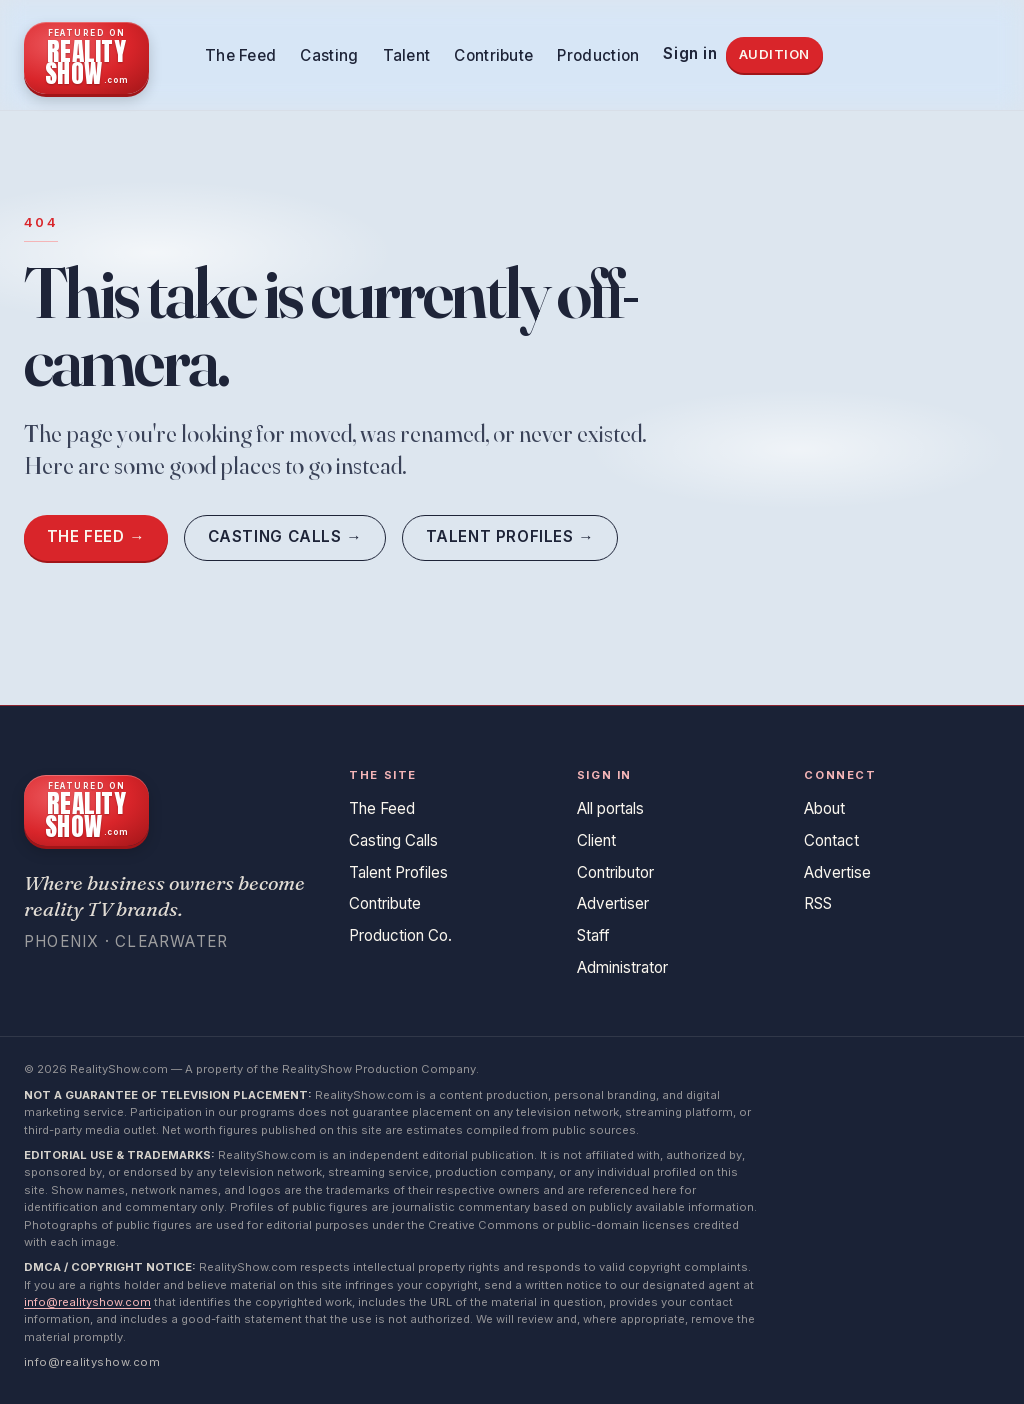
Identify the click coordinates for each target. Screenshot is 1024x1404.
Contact (831, 840)
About (824, 808)
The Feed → (96, 536)
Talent (407, 55)
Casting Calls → (285, 536)
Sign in (690, 53)
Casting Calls (393, 840)
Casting (329, 55)
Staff (593, 935)
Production (598, 55)
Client (596, 840)
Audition (774, 54)
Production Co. (400, 935)
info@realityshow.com (87, 1302)
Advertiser (613, 903)
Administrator (622, 967)
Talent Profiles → (510, 536)
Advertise (837, 872)
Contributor (615, 872)
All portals (610, 808)
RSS (818, 903)
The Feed (240, 55)
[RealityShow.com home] (86, 55)
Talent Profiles (398, 872)
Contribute (493, 55)
